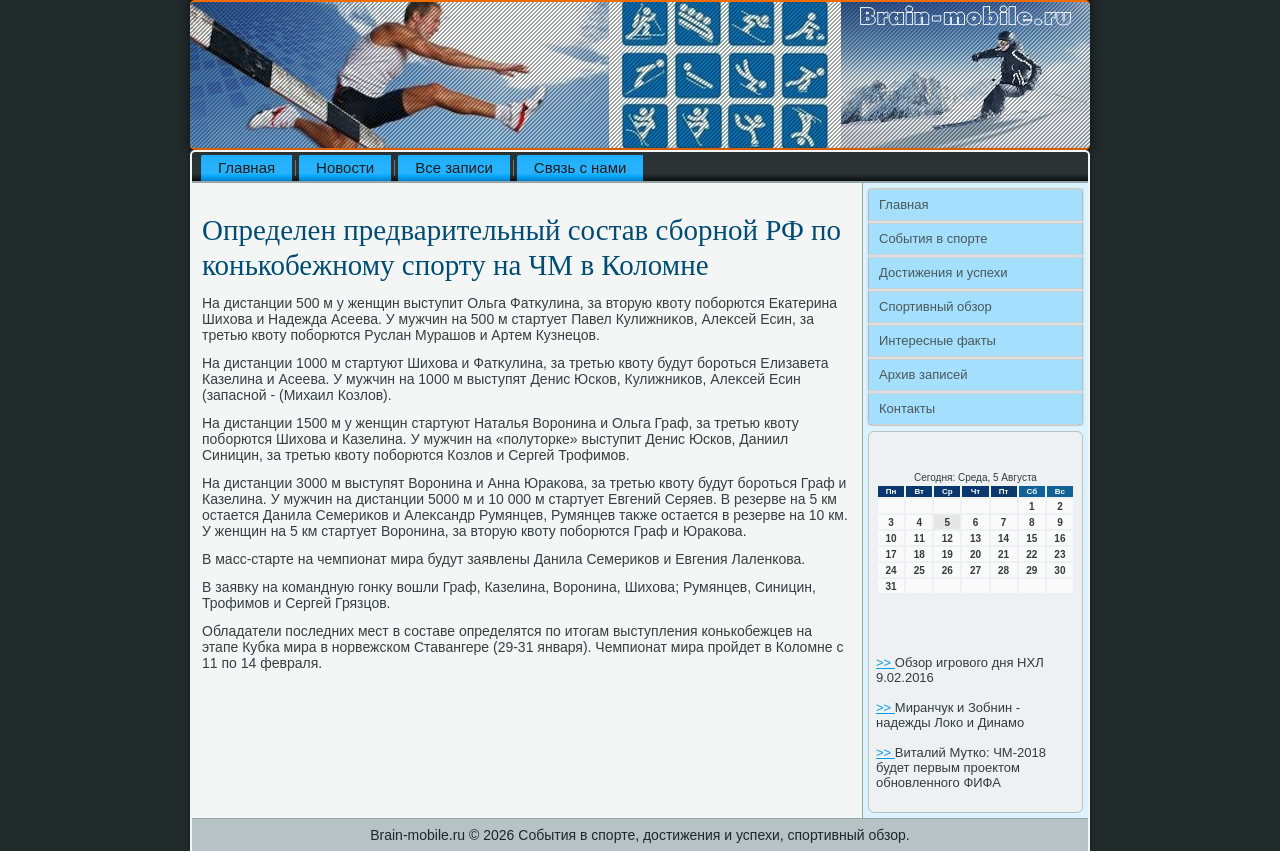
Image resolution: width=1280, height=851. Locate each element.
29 (1031, 570)
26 (947, 570)
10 (891, 538)
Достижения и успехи (943, 272)
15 (1031, 538)
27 (975, 570)
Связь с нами (580, 167)
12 (947, 538)
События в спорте (933, 238)
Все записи (454, 167)
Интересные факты (937, 340)
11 (919, 538)
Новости (345, 167)
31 (891, 586)
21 (1003, 554)
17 (891, 554)
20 (975, 554)
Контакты (907, 408)
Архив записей (923, 374)
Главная (246, 167)
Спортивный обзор (935, 306)
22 (1031, 554)
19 (947, 554)
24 (891, 570)
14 (1003, 538)
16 (1059, 538)
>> (885, 662)
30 (1059, 570)
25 (919, 570)
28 (1003, 570)
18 (919, 554)
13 (975, 538)
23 (1059, 554)
